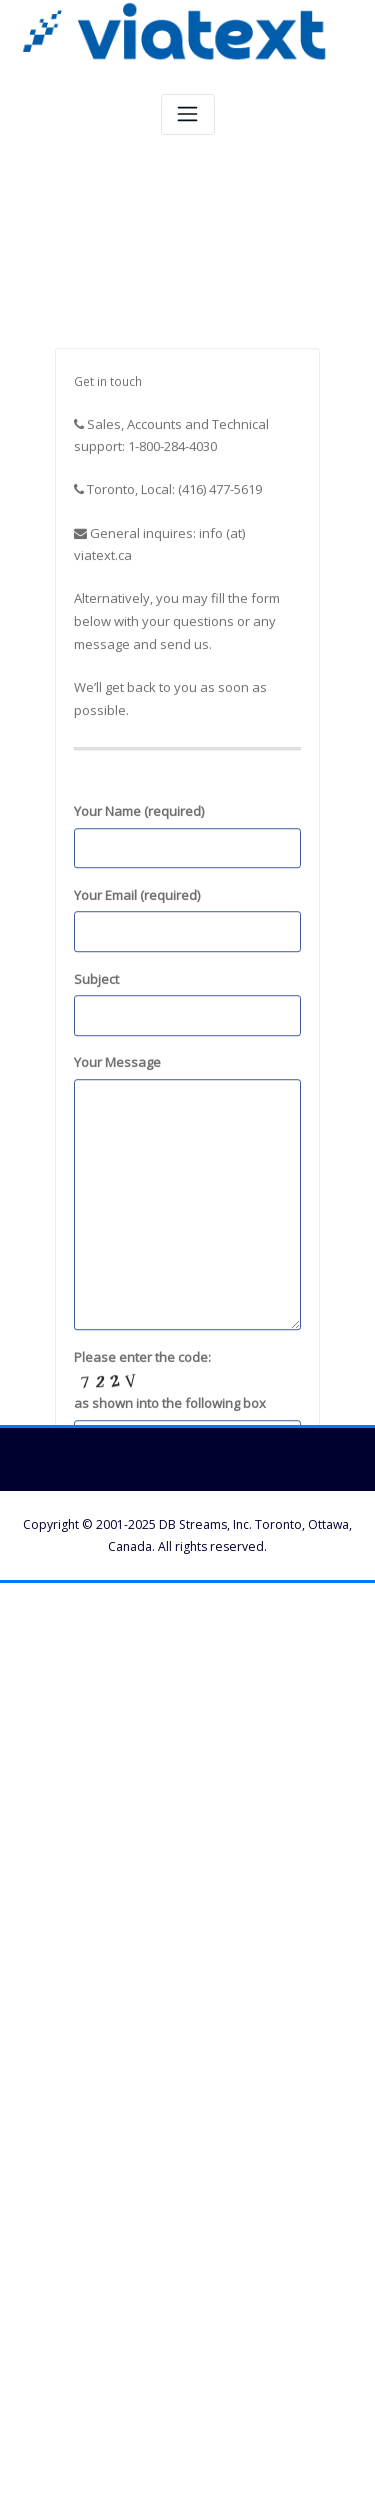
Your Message (187, 1338)
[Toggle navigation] (188, 114)
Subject (187, 1149)
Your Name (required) (187, 982)
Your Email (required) (187, 1066)
